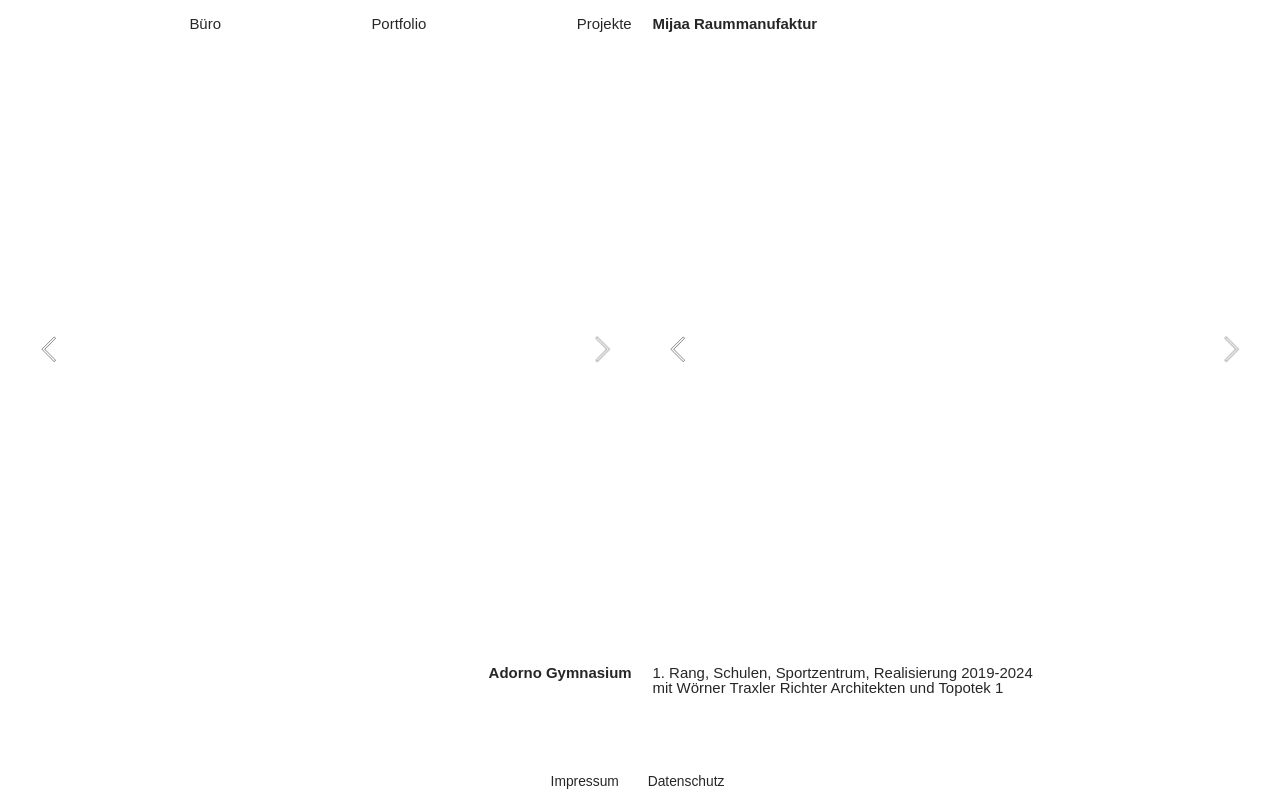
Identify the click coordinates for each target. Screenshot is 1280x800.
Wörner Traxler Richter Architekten (791, 687)
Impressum (585, 781)
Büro (205, 23)
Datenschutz (686, 781)
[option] (325, 348)
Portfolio (398, 23)
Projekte (604, 23)
